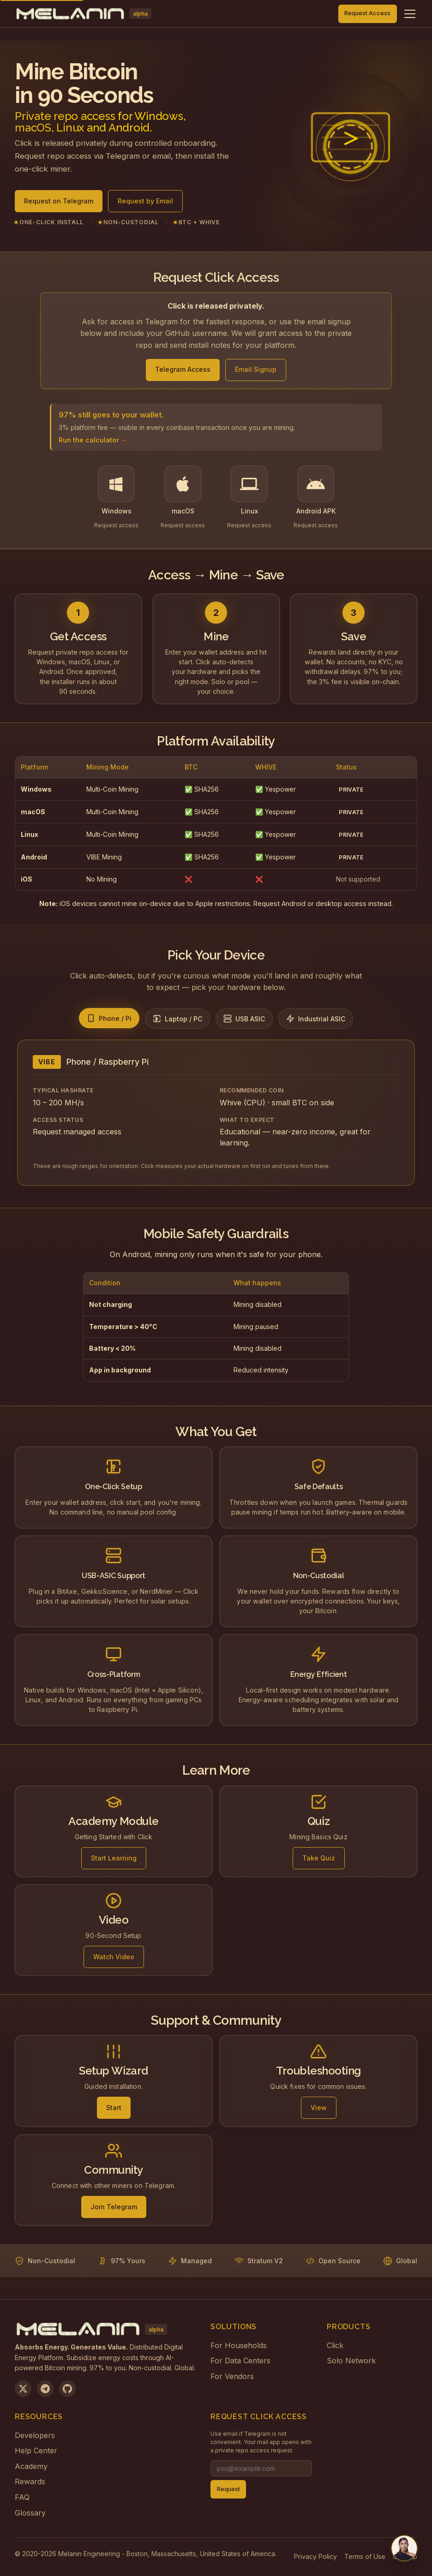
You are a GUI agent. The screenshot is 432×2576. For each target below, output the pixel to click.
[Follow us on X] (23, 2388)
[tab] (109, 1018)
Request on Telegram (58, 204)
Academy (31, 2466)
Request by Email (145, 204)
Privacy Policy (315, 2556)
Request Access (367, 13)
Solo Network (351, 2360)
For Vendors (232, 2376)
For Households (238, 2345)
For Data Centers (240, 2360)
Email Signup (255, 369)
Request (228, 2489)
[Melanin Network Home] (83, 13)
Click (335, 2345)
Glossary (30, 2512)
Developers (35, 2435)
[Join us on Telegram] (45, 2388)
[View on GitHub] (67, 2388)
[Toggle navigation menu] (409, 14)
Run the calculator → (93, 440)
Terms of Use (364, 2556)
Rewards (30, 2481)
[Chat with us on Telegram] (404, 2548)
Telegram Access (182, 369)
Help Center (36, 2450)
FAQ (22, 2497)
